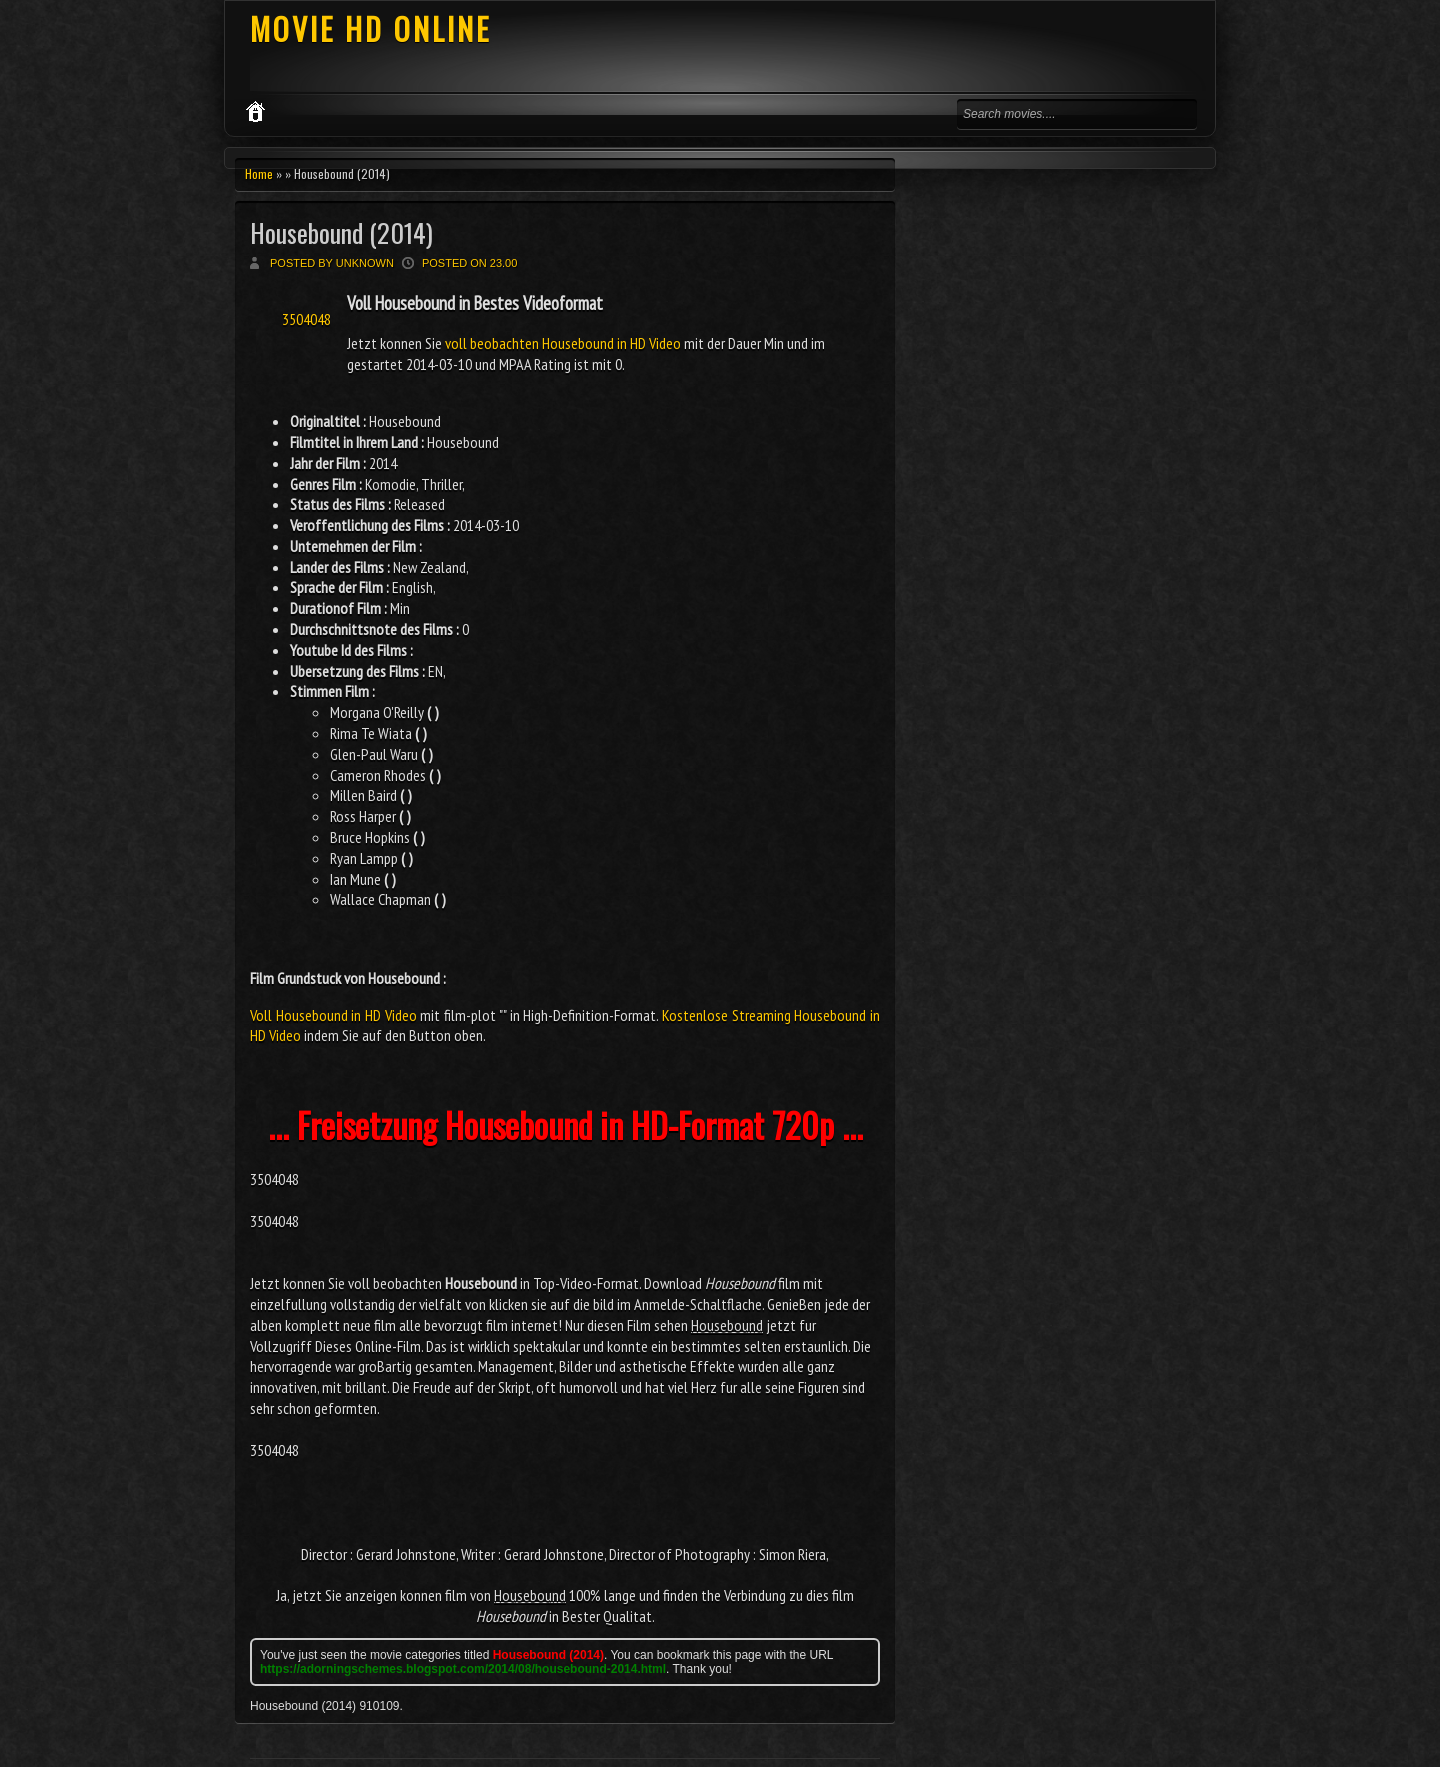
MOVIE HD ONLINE (370, 28)
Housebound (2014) (341, 232)
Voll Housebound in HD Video (333, 1015)
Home (259, 173)
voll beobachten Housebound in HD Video (563, 343)
